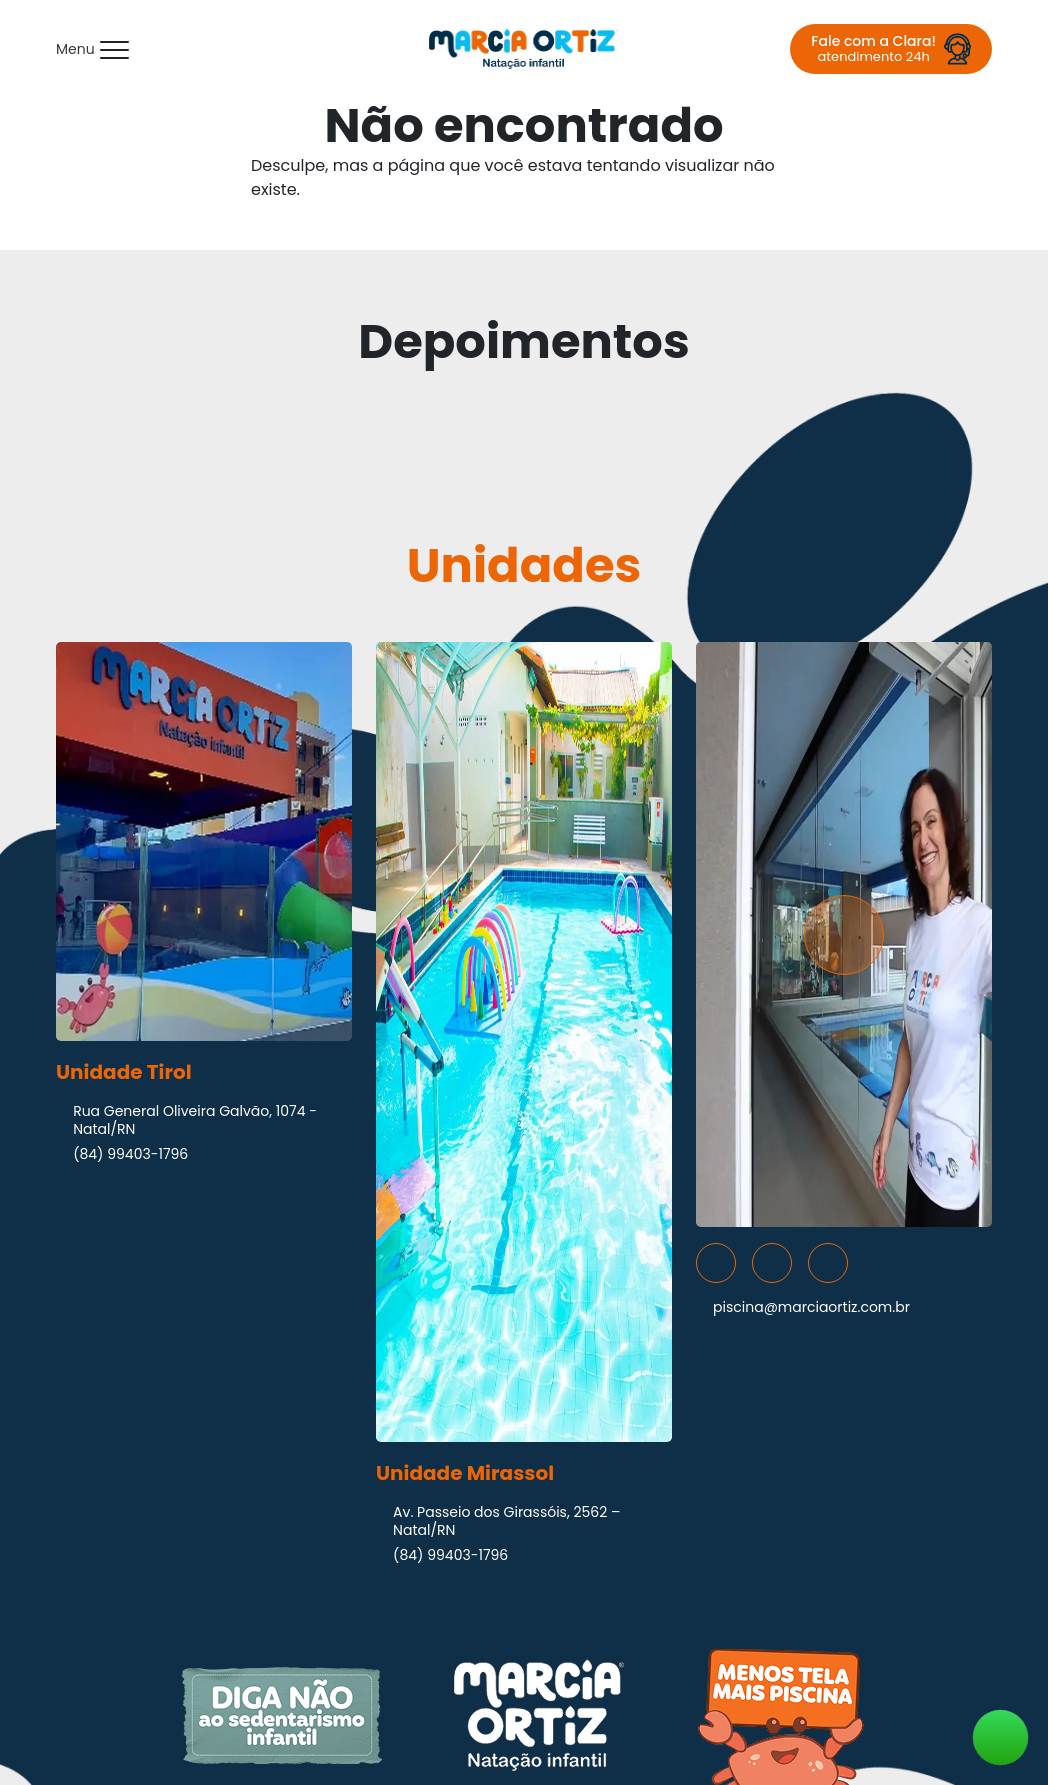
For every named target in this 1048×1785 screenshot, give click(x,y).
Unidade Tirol (124, 1072)
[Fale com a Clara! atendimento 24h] (891, 49)
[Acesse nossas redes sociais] (716, 1263)
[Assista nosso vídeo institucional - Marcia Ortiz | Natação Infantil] (844, 934)
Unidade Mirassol (465, 1473)
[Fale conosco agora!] (1000, 1737)
